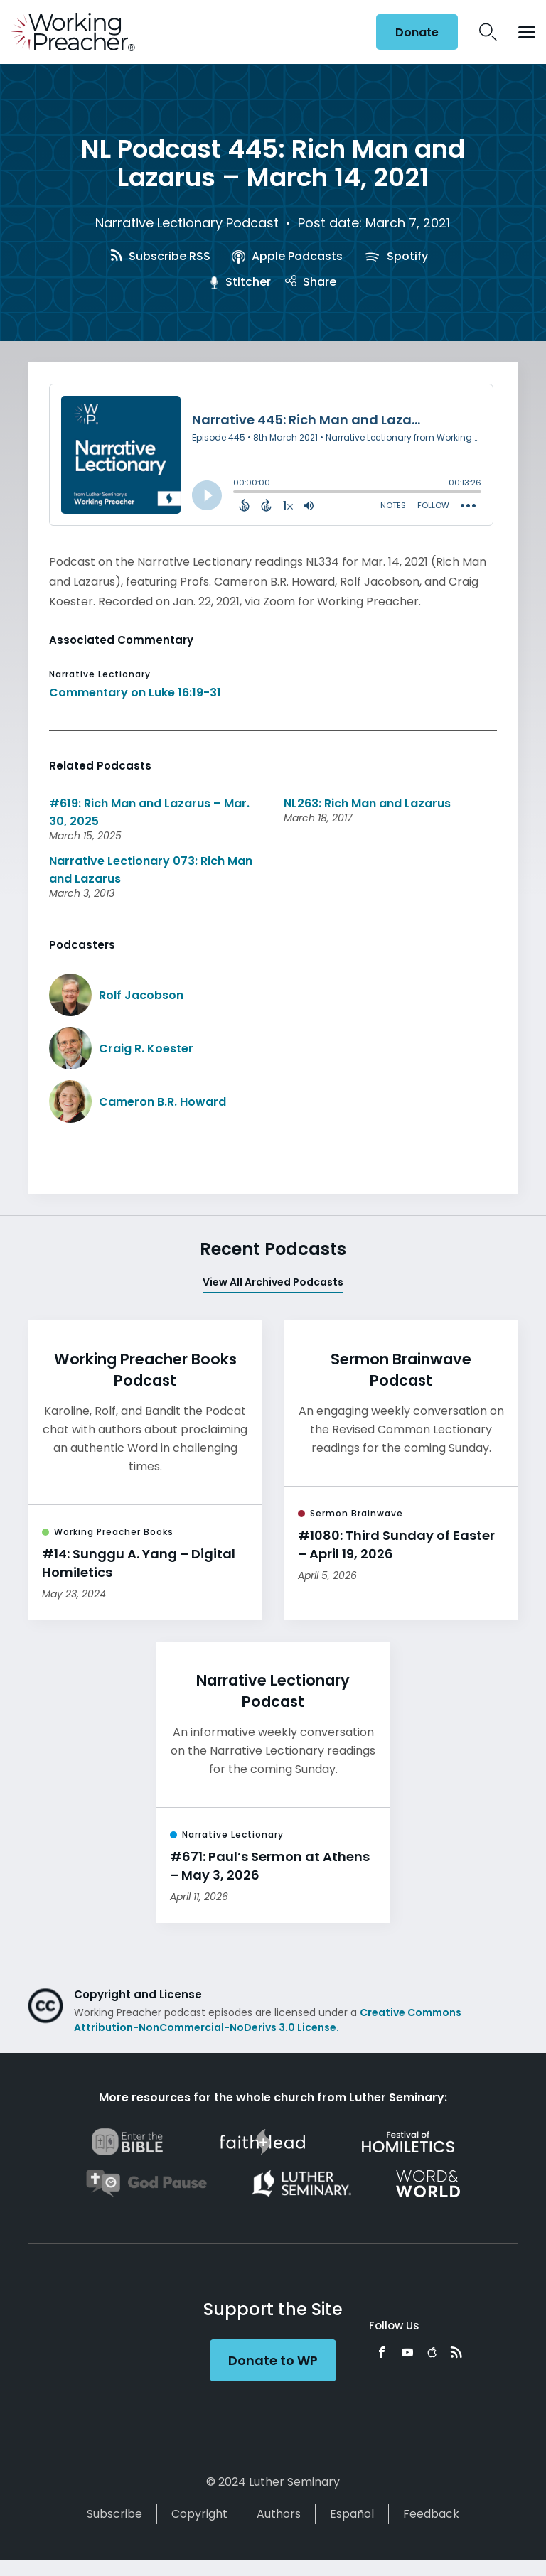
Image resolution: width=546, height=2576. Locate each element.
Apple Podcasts (287, 256)
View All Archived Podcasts (273, 1282)
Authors (279, 2514)
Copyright (199, 2514)
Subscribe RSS (160, 256)
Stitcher (240, 282)
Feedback (431, 2514)
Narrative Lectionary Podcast (187, 223)
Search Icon (488, 32)
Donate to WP (273, 2360)
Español (352, 2514)
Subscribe (114, 2514)
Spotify (396, 256)
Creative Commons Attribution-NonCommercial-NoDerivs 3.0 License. (267, 2020)
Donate (417, 32)
